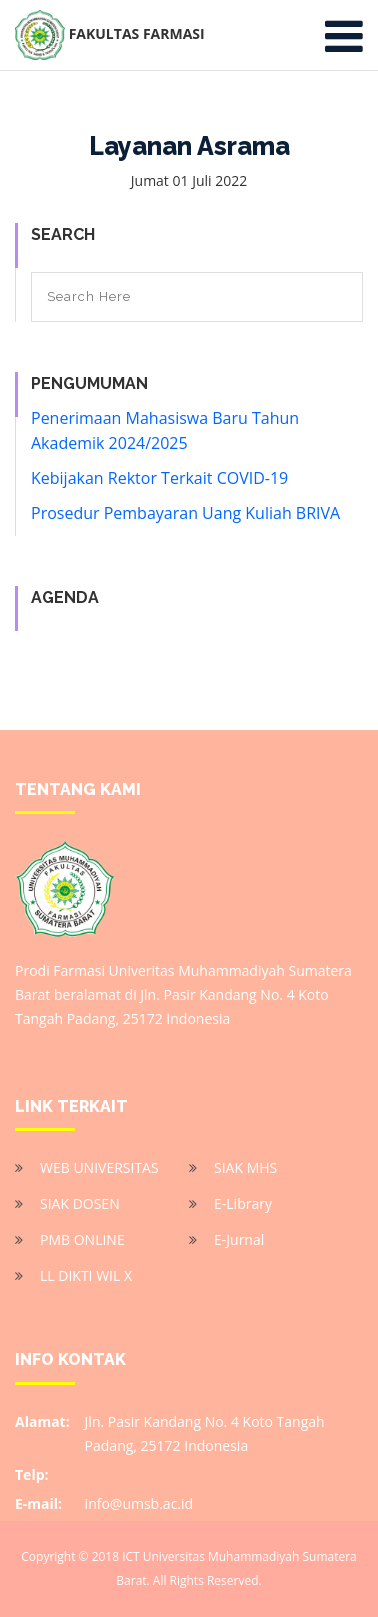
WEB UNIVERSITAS (99, 1167)
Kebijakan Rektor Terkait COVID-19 (159, 478)
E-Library (243, 1203)
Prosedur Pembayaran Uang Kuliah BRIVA (185, 513)
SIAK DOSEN (80, 1203)
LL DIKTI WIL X (86, 1275)
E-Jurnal (239, 1239)
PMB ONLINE (82, 1239)
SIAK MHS (245, 1167)
